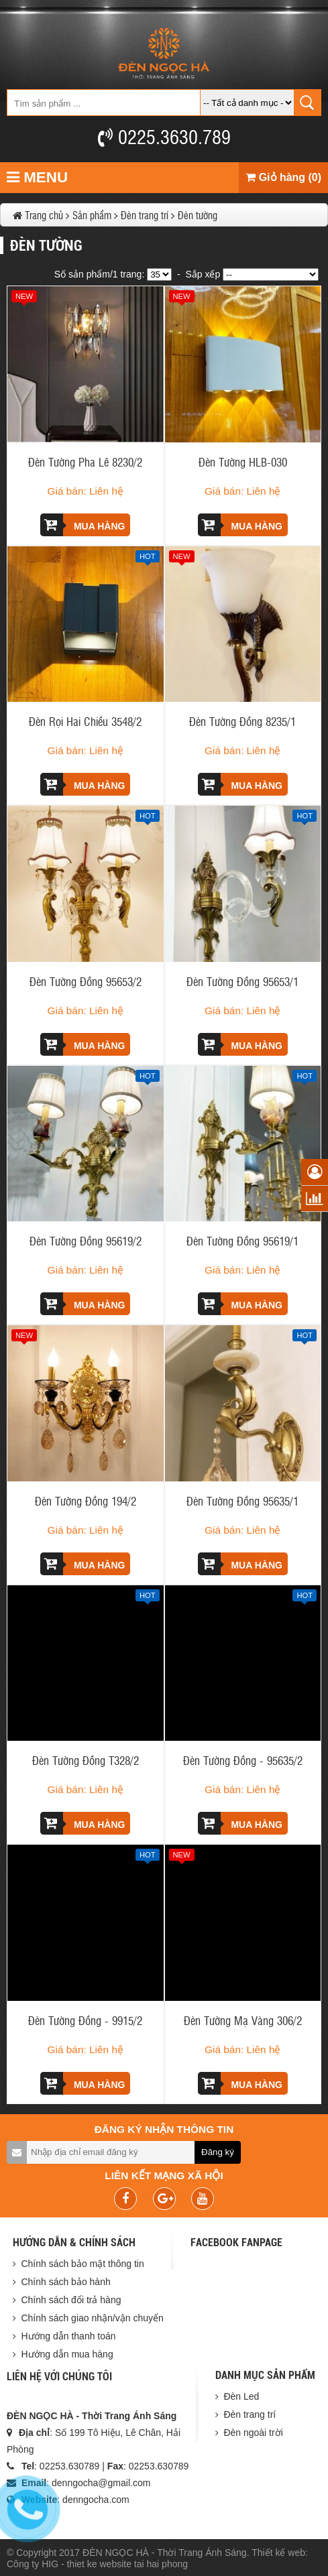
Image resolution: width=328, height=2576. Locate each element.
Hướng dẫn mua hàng (67, 2354)
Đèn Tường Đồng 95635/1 (242, 1500)
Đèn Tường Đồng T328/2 (85, 1760)
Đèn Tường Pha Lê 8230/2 (85, 461)
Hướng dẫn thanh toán (68, 2336)
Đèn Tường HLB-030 (243, 461)
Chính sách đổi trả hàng (71, 2299)
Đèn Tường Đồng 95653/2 (86, 981)
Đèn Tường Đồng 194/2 (85, 1500)
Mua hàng (82, 524)
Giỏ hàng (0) (283, 177)
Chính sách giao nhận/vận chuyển (92, 2318)
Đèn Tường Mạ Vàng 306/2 (243, 2020)
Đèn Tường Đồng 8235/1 (242, 721)
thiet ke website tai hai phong (127, 2564)
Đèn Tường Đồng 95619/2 (86, 1240)
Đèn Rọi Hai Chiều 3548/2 (85, 721)
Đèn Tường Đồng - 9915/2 (85, 2020)
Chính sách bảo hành (65, 2281)
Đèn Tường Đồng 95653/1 (242, 981)
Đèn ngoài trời (252, 2432)
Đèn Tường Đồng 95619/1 (242, 1240)
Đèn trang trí (249, 2414)
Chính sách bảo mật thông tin (82, 2263)
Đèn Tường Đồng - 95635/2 (243, 1760)
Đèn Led (241, 2396)
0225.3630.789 (164, 136)
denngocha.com (95, 2499)
